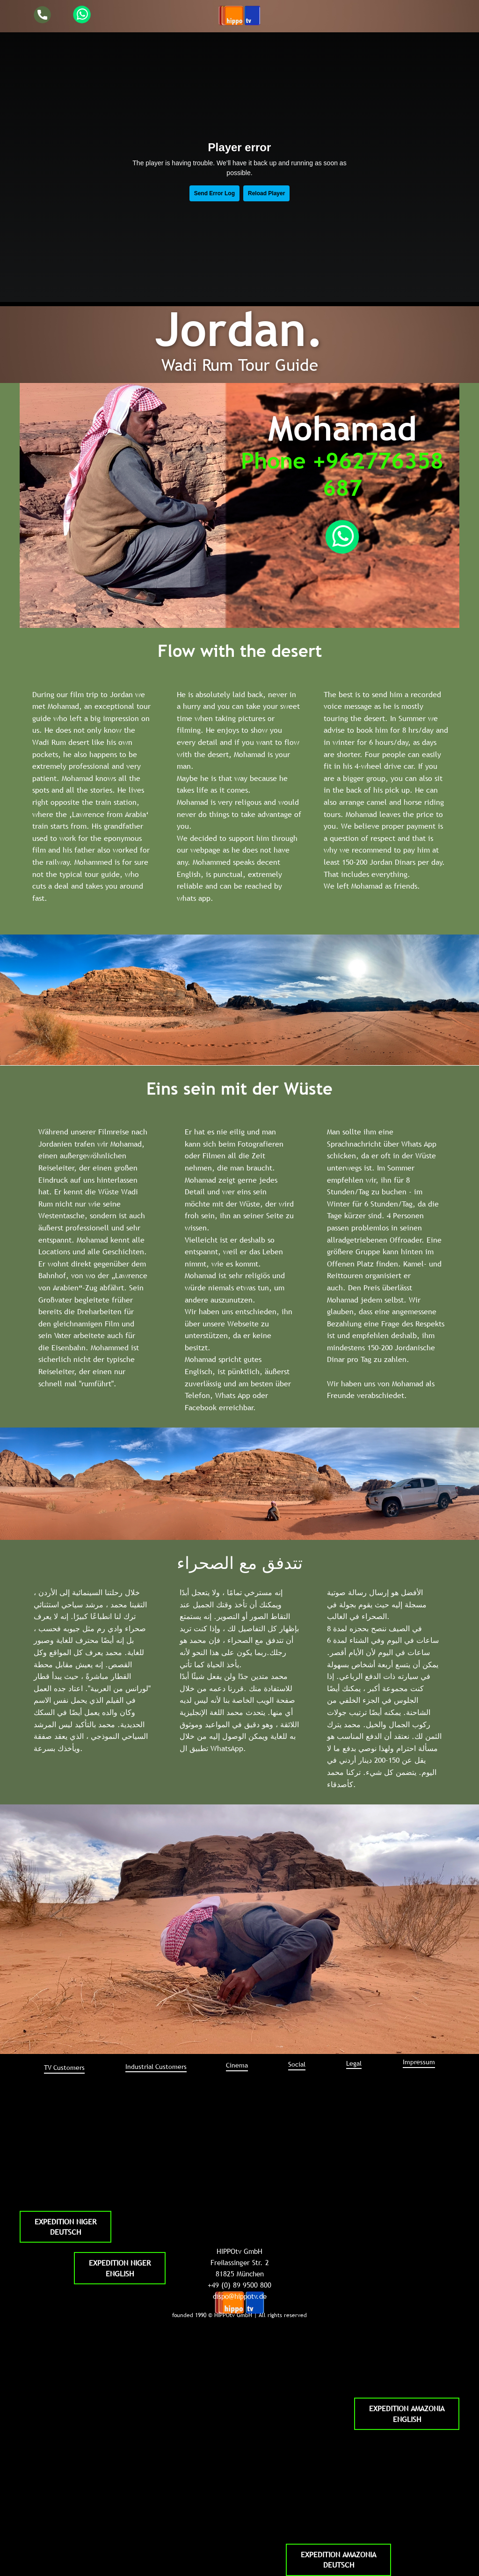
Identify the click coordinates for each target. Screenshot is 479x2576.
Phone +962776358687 (342, 474)
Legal (354, 2063)
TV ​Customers (64, 2067)
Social (296, 2064)
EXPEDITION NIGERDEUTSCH (65, 2226)
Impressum (419, 2062)
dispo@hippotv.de (240, 2296)
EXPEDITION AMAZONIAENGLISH (406, 2413)
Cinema (237, 2065)
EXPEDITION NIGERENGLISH (120, 2268)
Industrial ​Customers (156, 2066)
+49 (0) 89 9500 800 (239, 2284)
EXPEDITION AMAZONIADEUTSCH (338, 2559)
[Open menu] (239, 15)
